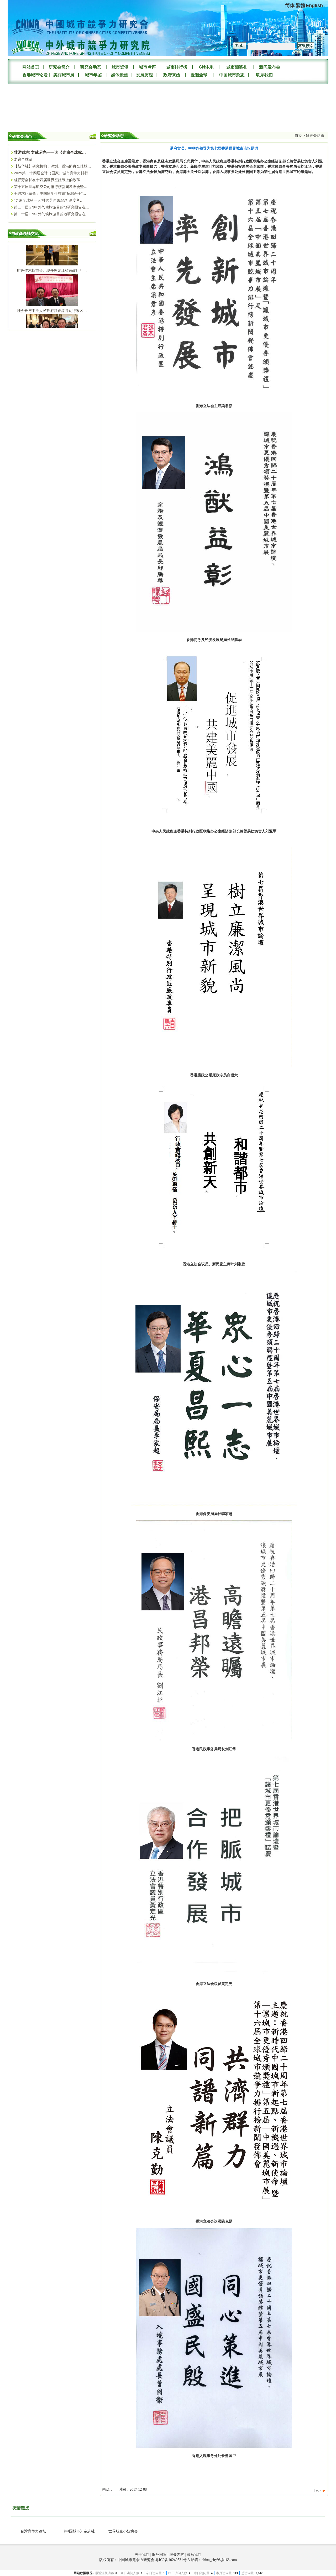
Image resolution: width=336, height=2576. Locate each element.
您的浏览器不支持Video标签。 (47, 105)
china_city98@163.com (219, 2560)
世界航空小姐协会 (123, 2531)
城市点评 (147, 67)
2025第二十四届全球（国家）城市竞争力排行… (53, 173)
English (314, 5)
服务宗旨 (159, 2555)
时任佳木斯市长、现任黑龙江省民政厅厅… (52, 273)
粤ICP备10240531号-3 (172, 2560)
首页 (298, 136)
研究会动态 (90, 67)
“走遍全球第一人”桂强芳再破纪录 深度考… (48, 200)
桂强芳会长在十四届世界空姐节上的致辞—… (50, 180)
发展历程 (144, 75)
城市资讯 (120, 67)
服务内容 (176, 2555)
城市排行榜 (176, 67)
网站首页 (30, 67)
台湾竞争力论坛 (33, 2531)
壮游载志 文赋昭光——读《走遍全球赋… (50, 152)
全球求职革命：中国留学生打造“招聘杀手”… (50, 193)
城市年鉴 (93, 75)
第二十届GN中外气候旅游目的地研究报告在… (51, 207)
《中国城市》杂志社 (78, 2531)
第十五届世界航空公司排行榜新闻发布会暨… (50, 187)
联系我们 (264, 75)
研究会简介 (59, 67)
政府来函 (171, 75)
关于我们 (142, 2555)
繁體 (300, 5)
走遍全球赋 (23, 159)
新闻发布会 (269, 67)
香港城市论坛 (34, 75)
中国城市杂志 (231, 75)
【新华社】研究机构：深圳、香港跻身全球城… (52, 166)
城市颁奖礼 (236, 67)
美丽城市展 (63, 75)
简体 (290, 5)
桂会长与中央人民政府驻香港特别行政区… (52, 313)
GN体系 (206, 67)
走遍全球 (199, 75)
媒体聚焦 (119, 75)
